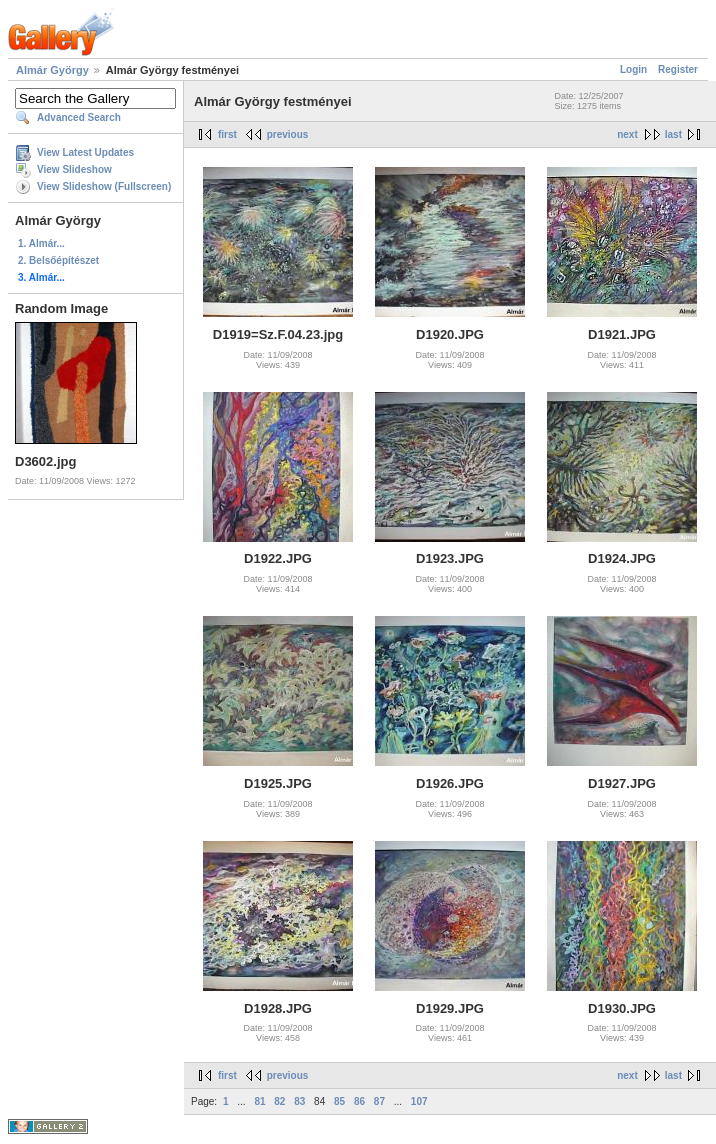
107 (419, 1101)
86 (359, 1101)
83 (299, 1101)
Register (678, 69)
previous (288, 134)
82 (279, 1101)
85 (339, 1101)
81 (259, 1101)
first (227, 134)
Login (633, 69)
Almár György (52, 70)
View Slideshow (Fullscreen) (104, 186)
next (627, 134)
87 (379, 1101)
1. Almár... (41, 243)
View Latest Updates (85, 152)
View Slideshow (74, 169)
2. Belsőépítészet (58, 260)
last (673, 134)
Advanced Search (79, 117)
